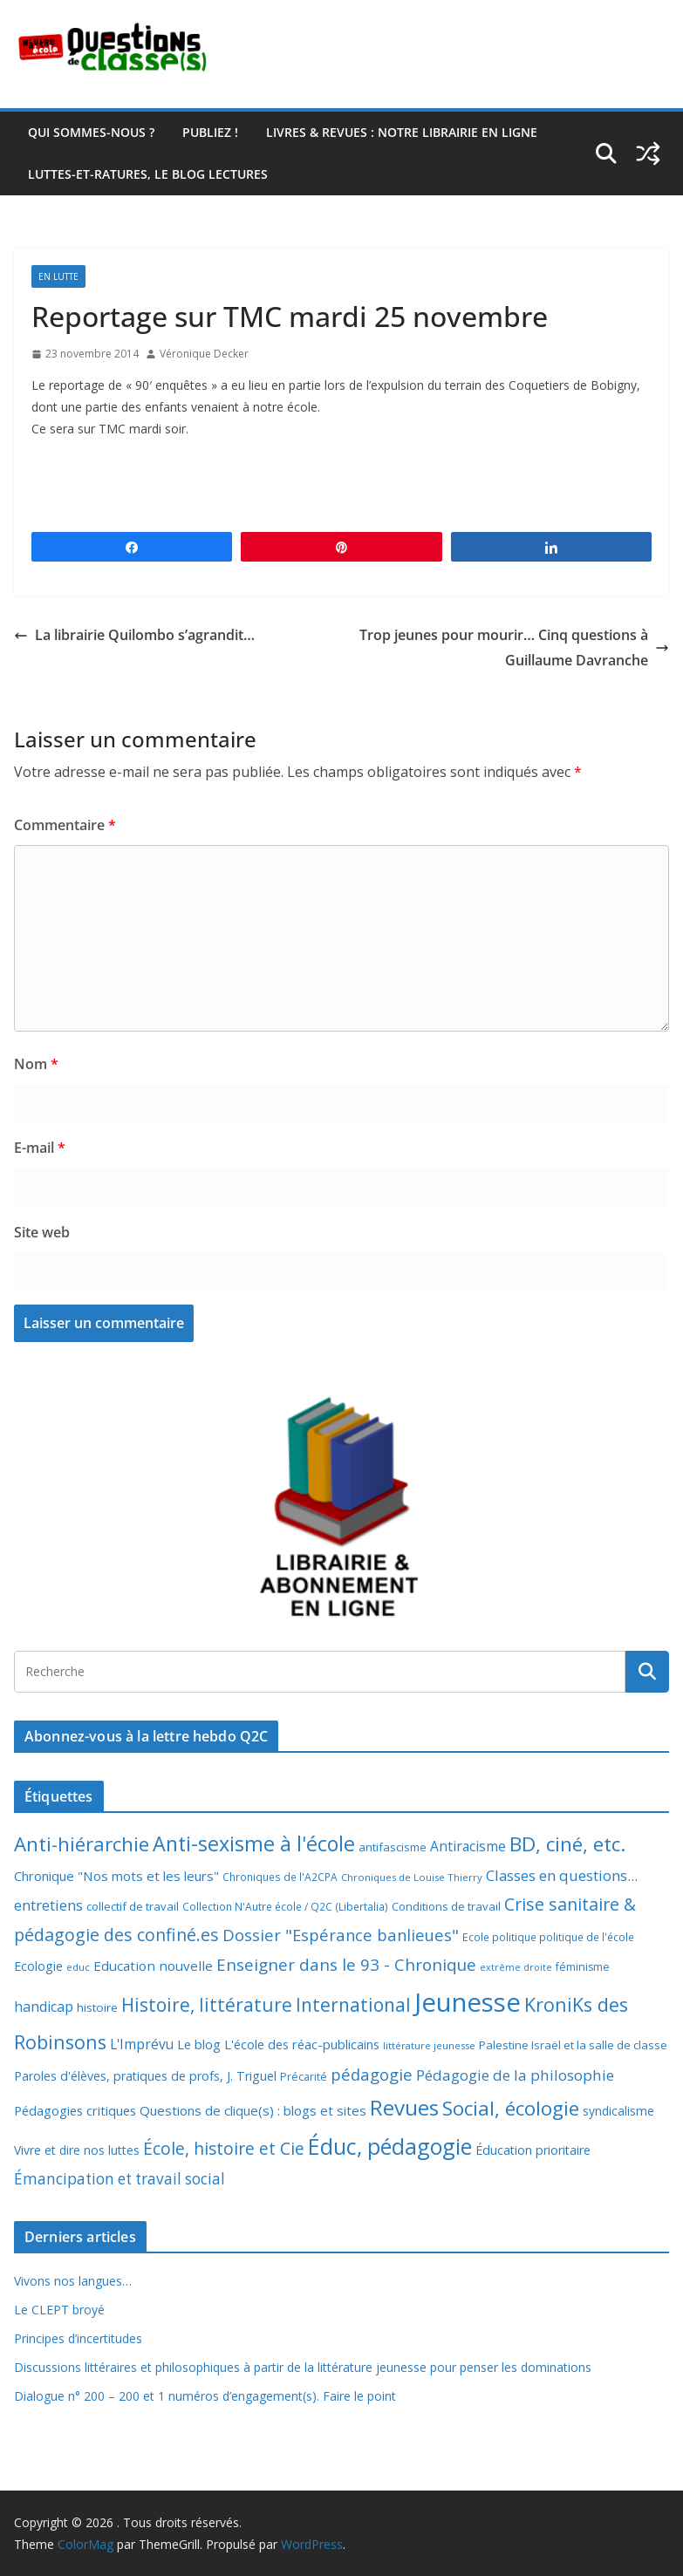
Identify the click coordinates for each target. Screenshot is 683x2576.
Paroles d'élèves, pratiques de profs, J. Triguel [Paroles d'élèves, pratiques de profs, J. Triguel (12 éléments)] (145, 2076)
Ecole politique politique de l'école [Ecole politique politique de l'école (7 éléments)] (548, 1937)
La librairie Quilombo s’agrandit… (134, 634)
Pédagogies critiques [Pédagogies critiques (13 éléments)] (75, 2110)
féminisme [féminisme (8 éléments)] (583, 1966)
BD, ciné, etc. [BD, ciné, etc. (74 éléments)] (567, 1843)
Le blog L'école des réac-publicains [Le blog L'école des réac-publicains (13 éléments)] (278, 2044)
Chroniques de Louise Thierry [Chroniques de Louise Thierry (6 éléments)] (411, 1877)
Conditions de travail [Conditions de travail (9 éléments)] (446, 1906)
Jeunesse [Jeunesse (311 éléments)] (467, 2002)
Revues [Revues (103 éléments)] (404, 2107)
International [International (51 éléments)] (353, 2005)
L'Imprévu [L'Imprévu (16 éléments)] (142, 2044)
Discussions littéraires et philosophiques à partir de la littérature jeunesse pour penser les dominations (302, 2367)
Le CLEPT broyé (59, 2309)
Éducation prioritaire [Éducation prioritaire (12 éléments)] (533, 2150)
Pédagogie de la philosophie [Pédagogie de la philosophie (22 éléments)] (515, 2075)
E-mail (39, 1147)
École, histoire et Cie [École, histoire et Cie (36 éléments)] (223, 2148)
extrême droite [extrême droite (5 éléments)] (516, 1967)
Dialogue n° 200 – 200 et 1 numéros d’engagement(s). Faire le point (205, 2396)
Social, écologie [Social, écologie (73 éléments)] (510, 2108)
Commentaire (65, 825)
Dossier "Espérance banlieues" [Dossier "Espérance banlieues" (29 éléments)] (340, 1935)
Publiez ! (210, 132)
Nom (36, 1063)
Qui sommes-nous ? (91, 132)
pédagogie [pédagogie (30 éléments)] (372, 2074)
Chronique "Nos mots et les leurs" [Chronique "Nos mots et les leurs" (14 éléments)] (116, 1875)
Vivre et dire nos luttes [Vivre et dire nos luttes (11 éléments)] (77, 2150)
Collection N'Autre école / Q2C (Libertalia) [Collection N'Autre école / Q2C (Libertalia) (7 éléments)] (285, 1906)
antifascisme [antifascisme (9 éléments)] (393, 1847)
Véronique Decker (204, 353)
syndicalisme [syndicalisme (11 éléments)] (618, 2110)
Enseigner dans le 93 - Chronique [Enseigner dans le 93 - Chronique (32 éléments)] (346, 1964)
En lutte (58, 276)
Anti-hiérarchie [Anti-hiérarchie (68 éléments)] (81, 1843)
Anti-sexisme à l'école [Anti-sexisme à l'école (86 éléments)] (254, 1843)
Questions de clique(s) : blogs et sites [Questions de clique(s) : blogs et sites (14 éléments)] (253, 2110)
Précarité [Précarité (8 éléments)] (303, 2076)
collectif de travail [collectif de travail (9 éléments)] (132, 1906)
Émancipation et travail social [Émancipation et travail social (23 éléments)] (119, 2179)
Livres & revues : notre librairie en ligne (401, 132)
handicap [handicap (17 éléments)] (43, 2006)
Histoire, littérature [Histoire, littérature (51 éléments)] (206, 2005)
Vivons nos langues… (73, 2281)
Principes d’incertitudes (78, 2338)
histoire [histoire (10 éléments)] (97, 2007)
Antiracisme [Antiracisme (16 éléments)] (468, 1846)
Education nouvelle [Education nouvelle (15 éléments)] (153, 1965)
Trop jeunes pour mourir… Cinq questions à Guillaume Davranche (514, 647)
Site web (42, 1232)
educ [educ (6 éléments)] (78, 1966)
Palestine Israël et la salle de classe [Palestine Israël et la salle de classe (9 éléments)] (573, 2045)
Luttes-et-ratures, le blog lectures (148, 174)
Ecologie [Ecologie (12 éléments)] (38, 1966)
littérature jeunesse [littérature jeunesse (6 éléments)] (429, 2045)
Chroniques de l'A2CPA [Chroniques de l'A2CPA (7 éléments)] (280, 1877)
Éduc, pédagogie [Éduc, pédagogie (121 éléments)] (390, 2146)
